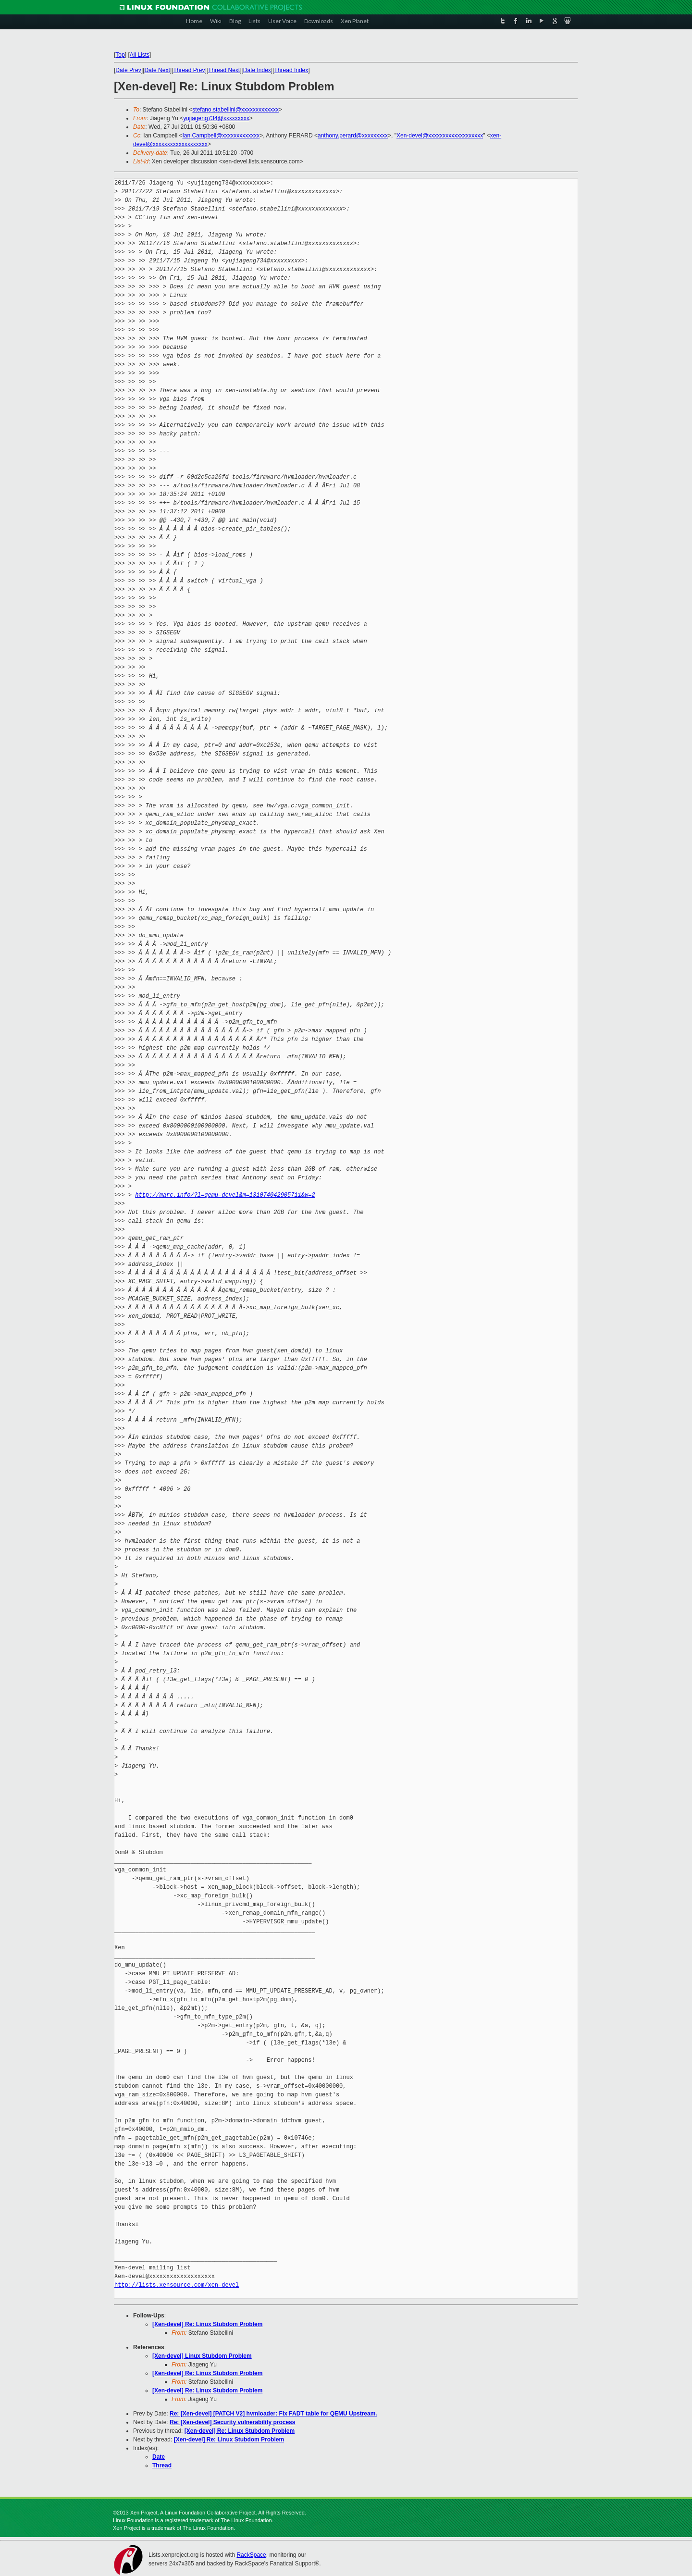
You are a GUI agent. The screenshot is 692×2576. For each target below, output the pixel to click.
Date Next (157, 70)
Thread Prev (189, 70)
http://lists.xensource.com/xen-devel (176, 2285)
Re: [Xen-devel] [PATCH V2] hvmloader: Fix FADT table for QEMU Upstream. (273, 2413)
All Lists (139, 54)
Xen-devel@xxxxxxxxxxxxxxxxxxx (439, 135)
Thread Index (291, 70)
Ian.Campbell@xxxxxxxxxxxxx (221, 135)
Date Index (257, 70)
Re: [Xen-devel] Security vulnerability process (232, 2422)
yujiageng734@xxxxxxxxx (216, 118)
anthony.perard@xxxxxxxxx (353, 135)
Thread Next (224, 70)
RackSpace (251, 2554)
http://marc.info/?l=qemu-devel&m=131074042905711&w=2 (225, 1195)
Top (119, 54)
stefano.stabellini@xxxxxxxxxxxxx (235, 109)
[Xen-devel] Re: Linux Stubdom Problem (207, 2324)
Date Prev (128, 70)
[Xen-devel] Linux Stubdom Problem (202, 2356)
